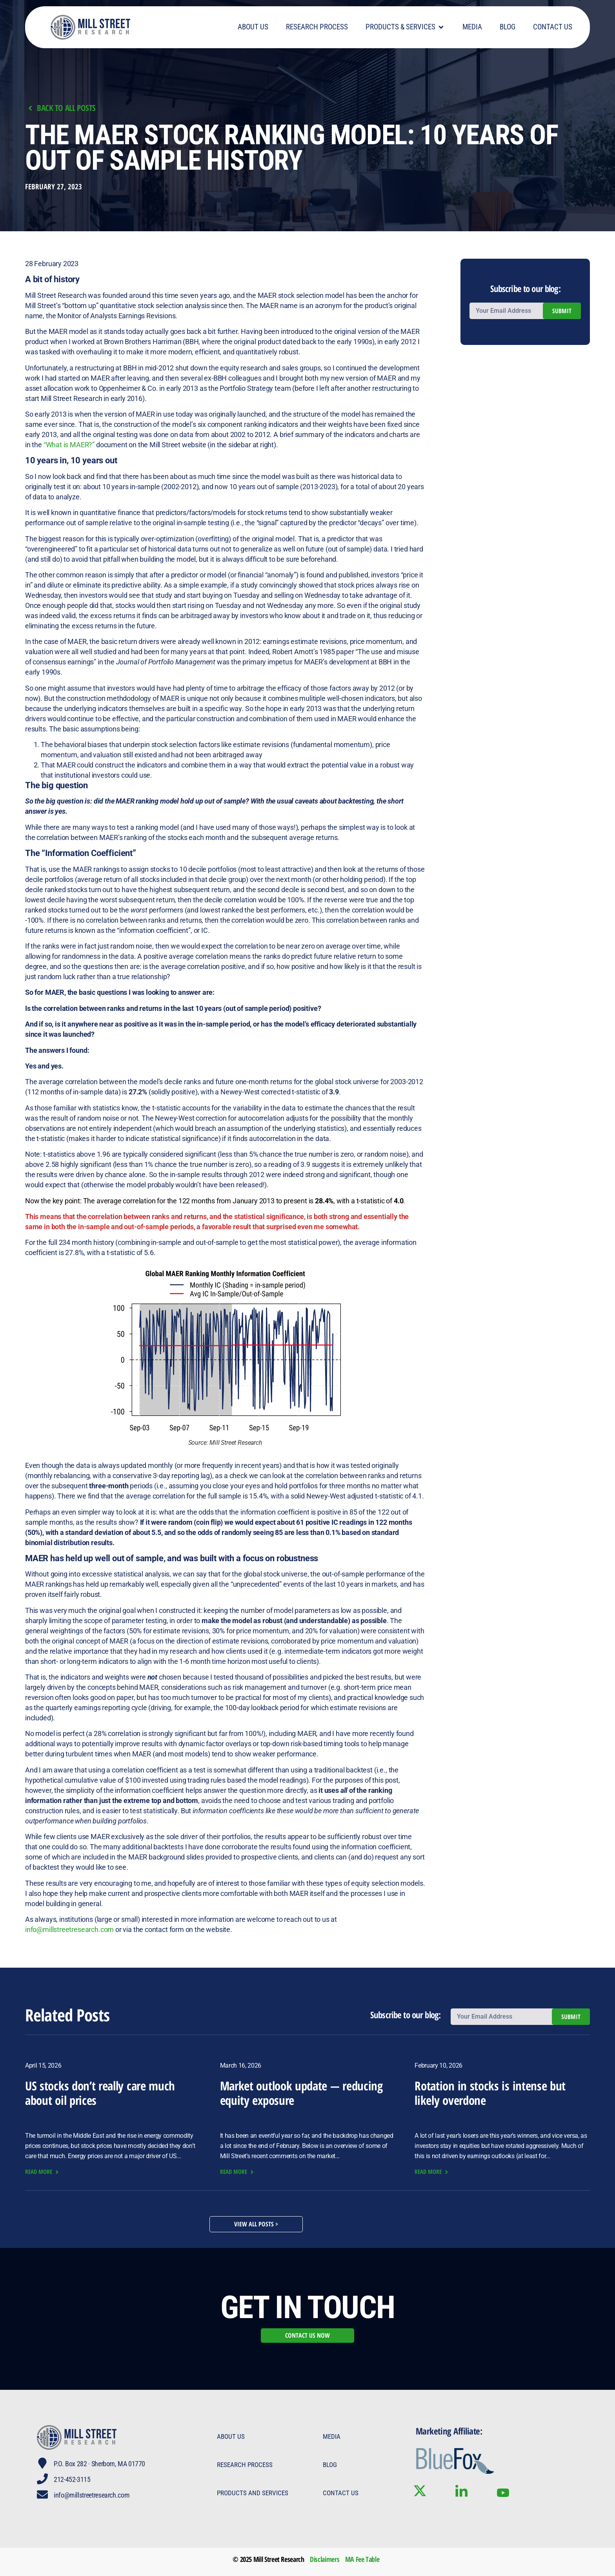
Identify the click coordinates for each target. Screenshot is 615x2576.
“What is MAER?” (69, 445)
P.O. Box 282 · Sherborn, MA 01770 (99, 2464)
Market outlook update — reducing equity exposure (301, 2092)
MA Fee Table (362, 2559)
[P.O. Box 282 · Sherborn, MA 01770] (42, 2463)
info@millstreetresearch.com (69, 1929)
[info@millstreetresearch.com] (42, 2494)
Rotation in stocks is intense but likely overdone (490, 2092)
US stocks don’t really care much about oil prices (100, 2092)
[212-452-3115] (42, 2478)
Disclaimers (324, 2559)
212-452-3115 (72, 2479)
